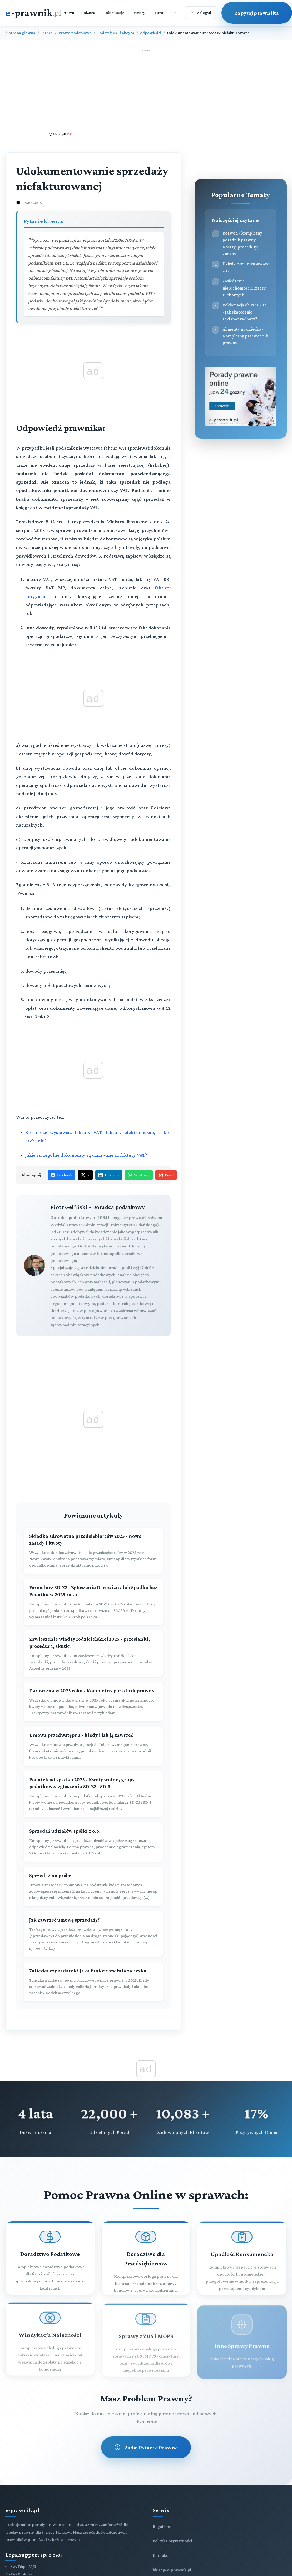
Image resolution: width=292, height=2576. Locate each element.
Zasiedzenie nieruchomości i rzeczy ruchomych (244, 287)
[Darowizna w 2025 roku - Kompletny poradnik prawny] (93, 1701)
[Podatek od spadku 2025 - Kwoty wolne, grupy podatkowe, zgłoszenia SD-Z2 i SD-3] (93, 1794)
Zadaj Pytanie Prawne (146, 2447)
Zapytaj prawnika (257, 13)
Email (166, 1175)
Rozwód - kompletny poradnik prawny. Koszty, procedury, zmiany (242, 243)
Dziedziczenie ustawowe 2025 (245, 267)
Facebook (61, 1175)
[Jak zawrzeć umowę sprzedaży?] (93, 1934)
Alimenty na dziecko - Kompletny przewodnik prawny (245, 336)
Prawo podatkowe (74, 33)
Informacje (114, 12)
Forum (161, 12)
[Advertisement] (146, 92)
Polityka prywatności (172, 2540)
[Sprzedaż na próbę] (93, 1886)
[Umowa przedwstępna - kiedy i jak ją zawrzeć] (93, 1746)
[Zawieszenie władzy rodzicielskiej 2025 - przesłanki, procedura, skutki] (93, 1653)
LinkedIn (108, 1175)
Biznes (89, 12)
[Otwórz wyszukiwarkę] (174, 12)
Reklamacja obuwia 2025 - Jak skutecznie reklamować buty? (245, 311)
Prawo (68, 12)
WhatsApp (139, 1175)
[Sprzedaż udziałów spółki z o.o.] (93, 1842)
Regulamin (163, 2526)
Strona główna (22, 33)
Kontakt (160, 2555)
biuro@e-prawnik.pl (172, 2569)
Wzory (139, 12)
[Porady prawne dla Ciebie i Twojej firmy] (240, 424)
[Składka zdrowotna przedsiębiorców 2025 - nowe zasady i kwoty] (93, 1551)
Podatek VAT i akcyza (115, 33)
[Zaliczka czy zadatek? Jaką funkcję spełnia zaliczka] (93, 1981)
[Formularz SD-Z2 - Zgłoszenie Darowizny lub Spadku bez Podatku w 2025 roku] (93, 1602)
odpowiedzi (150, 33)
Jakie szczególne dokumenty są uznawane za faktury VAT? (86, 1155)
